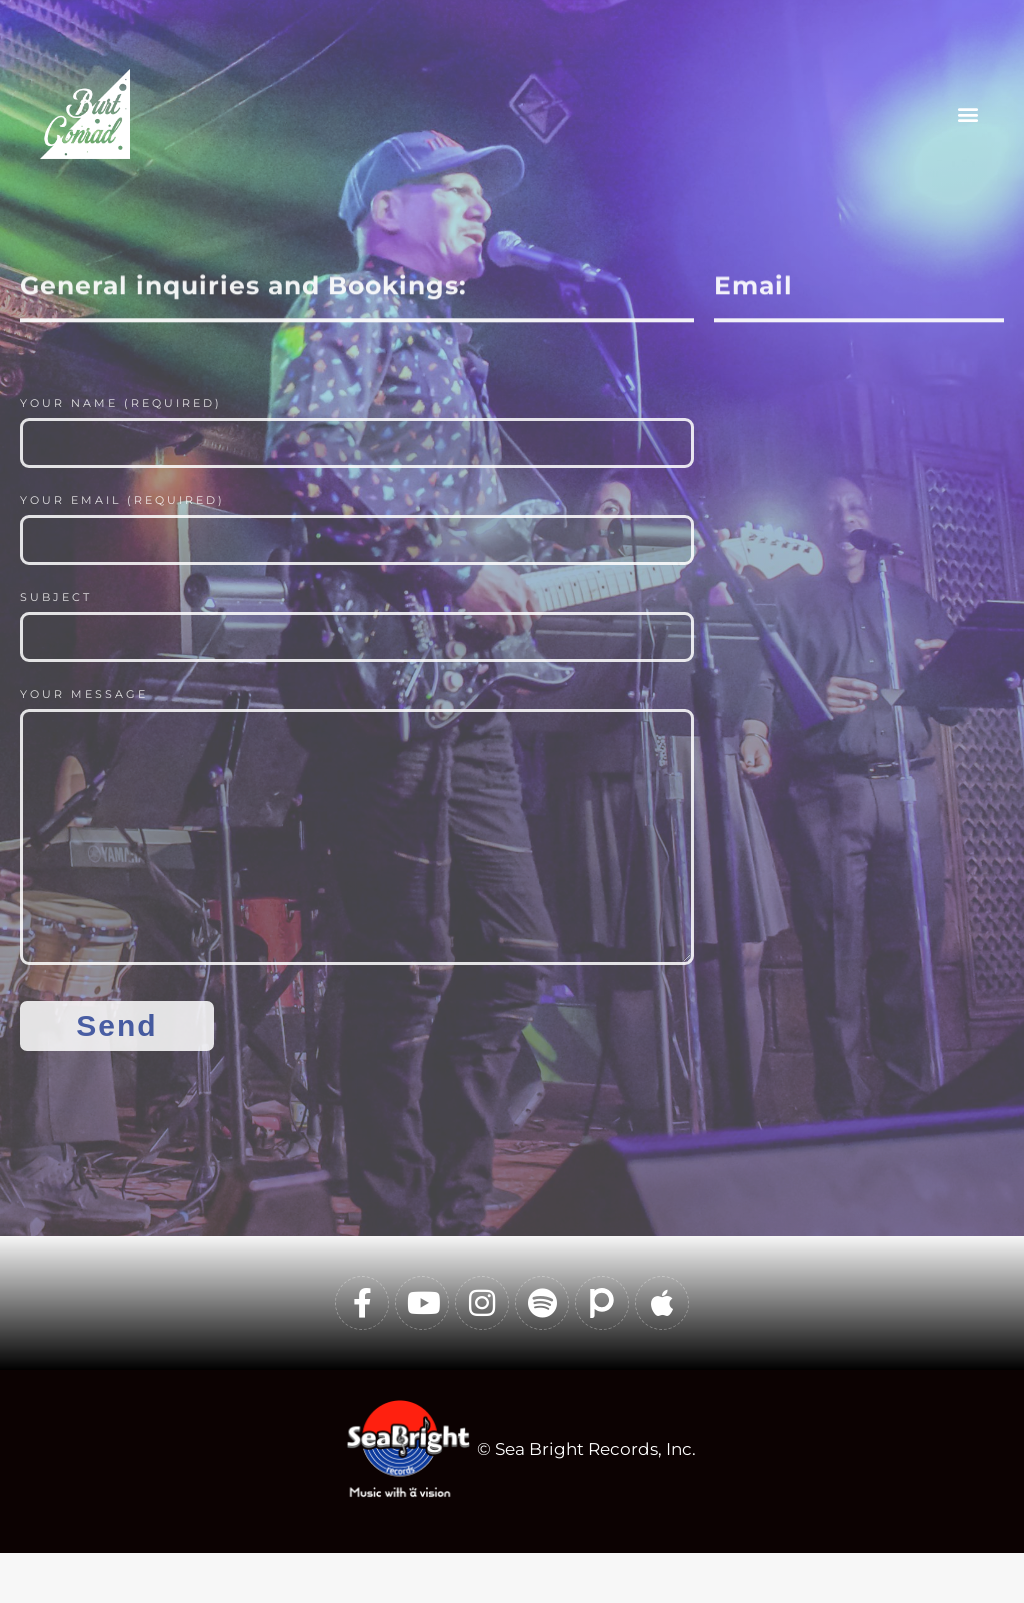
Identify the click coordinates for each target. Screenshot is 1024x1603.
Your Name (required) (121, 403)
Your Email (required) (122, 500)
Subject (56, 597)
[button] (967, 113)
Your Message (84, 694)
